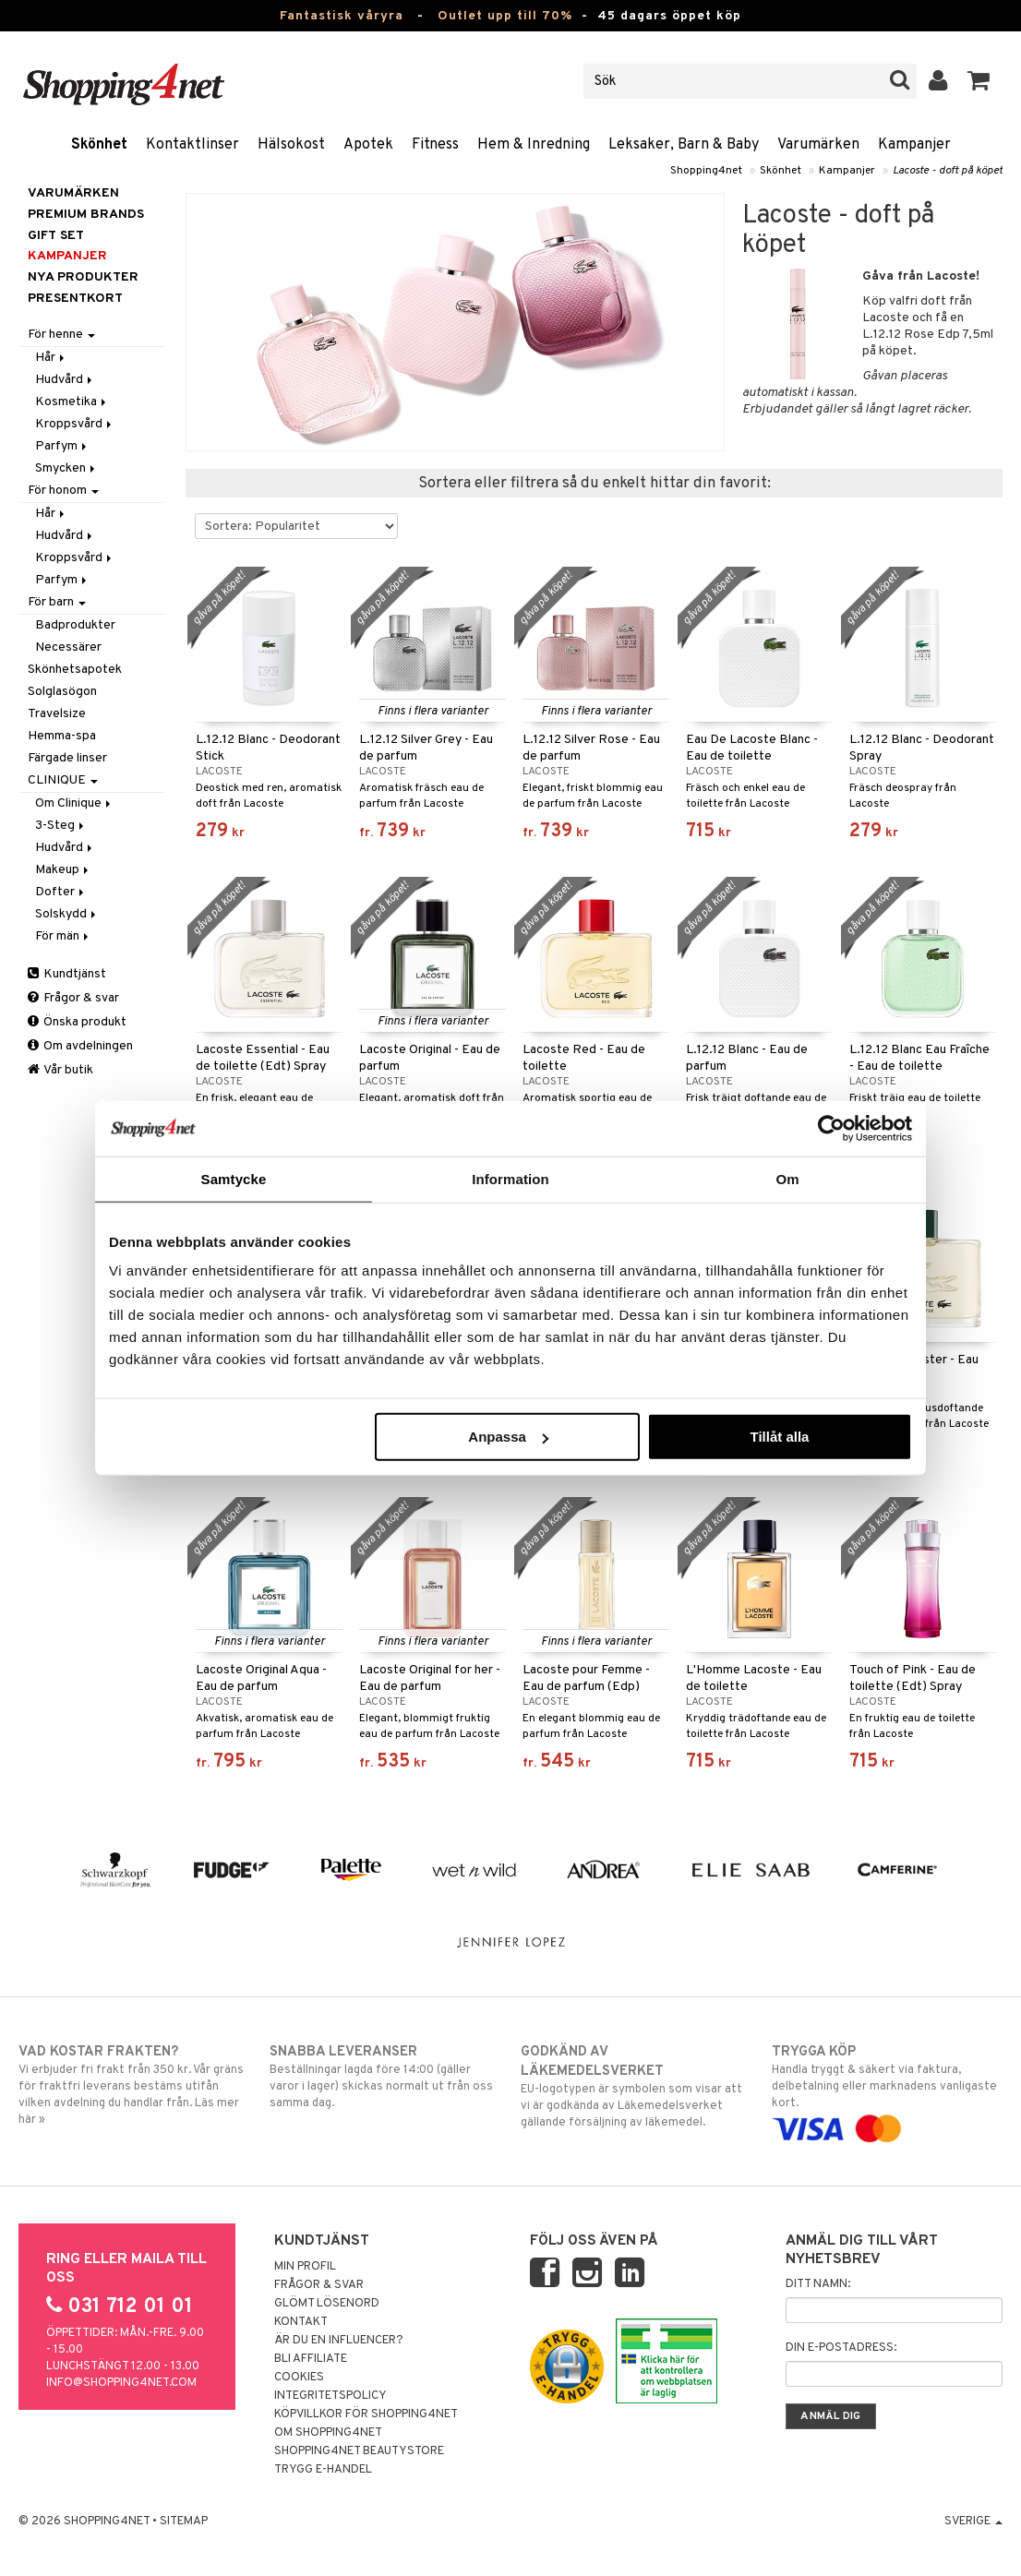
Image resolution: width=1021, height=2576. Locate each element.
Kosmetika (72, 402)
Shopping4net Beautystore (359, 2451)
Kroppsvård (74, 424)
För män (63, 936)
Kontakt (301, 2322)
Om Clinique (74, 803)
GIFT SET (56, 236)
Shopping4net (706, 170)
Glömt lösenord (326, 2303)
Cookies (299, 2377)
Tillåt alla (779, 1436)
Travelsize (57, 714)
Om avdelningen (80, 1046)
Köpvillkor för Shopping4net (366, 2414)
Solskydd (67, 914)
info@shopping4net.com (121, 2383)
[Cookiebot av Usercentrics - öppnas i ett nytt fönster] (831, 1128)
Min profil (305, 2266)
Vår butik (60, 1070)
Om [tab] (787, 1178)
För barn (57, 602)
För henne (61, 334)
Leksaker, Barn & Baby (683, 145)
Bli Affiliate (310, 2359)
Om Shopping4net (328, 2433)
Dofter (61, 892)
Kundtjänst (67, 974)
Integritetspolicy (330, 2396)
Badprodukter (75, 625)
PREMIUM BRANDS (86, 214)
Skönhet (99, 145)
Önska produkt (77, 1022)
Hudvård (65, 380)
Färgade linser (67, 758)
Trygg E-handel (323, 2469)
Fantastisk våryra (341, 16)
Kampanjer (914, 145)
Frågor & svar (73, 998)
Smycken (66, 468)
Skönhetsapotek (75, 669)
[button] (979, 81)
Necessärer (68, 647)
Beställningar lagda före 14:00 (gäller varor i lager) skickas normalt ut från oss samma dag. (384, 2077)
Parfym (62, 446)
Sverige (973, 2521)
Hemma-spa (62, 736)
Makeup (63, 870)
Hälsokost (291, 145)
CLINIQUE (63, 780)
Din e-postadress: (841, 2348)
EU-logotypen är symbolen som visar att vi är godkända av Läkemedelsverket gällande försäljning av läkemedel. (636, 2086)
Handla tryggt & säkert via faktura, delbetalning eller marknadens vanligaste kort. (887, 2091)
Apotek (368, 145)
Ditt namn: (818, 2284)
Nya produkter (83, 277)
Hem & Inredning (533, 145)
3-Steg (61, 825)
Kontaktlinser (192, 145)
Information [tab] (510, 1178)
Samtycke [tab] (234, 1178)
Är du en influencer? (338, 2340)
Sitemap (184, 2521)
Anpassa (508, 1436)
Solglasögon (62, 692)
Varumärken (818, 145)
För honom (63, 490)
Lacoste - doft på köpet (948, 170)
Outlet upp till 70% (505, 16)
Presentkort (75, 298)
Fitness (435, 145)
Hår (51, 357)
